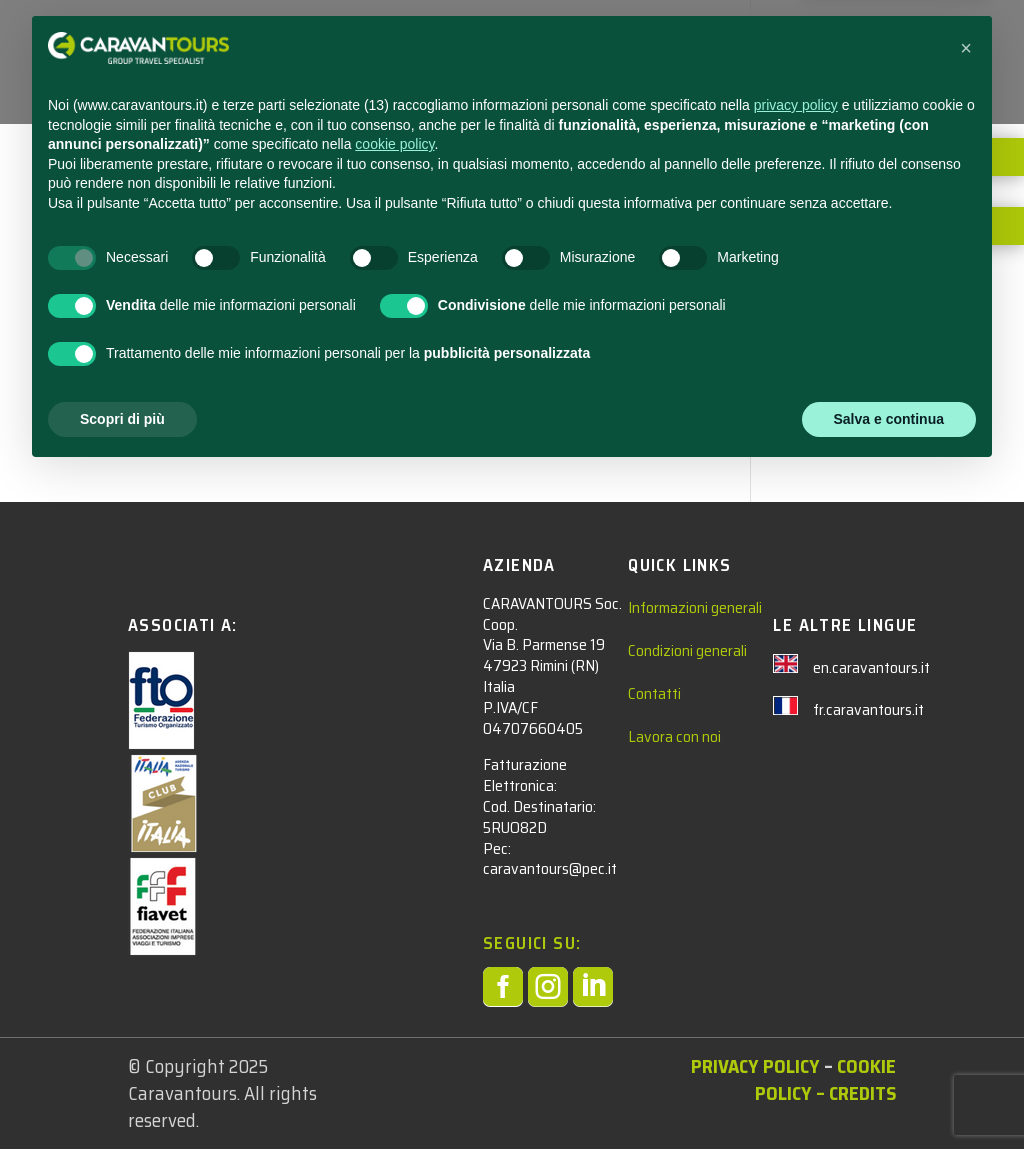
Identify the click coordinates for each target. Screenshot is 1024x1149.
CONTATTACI (738, 41)
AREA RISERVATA (473, 87)
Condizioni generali (687, 650)
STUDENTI (450, 41)
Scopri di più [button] (122, 1094)
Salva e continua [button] (889, 1094)
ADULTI (558, 41)
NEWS (649, 41)
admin (136, 189)
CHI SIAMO (842, 41)
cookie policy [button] (394, 820)
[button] (966, 724)
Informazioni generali (695, 607)
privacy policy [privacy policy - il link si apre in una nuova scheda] (796, 781)
